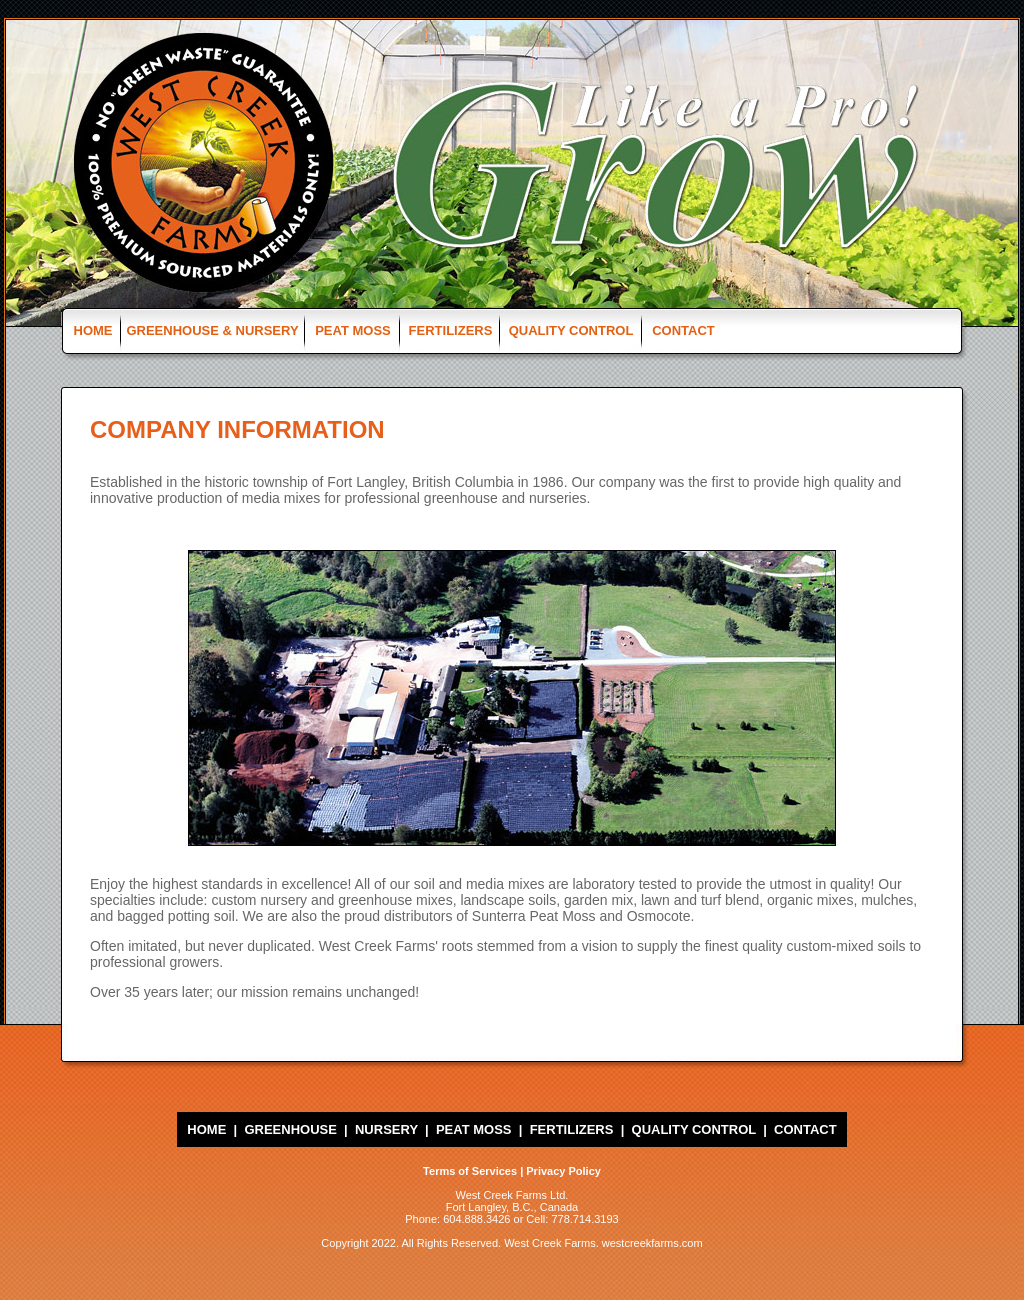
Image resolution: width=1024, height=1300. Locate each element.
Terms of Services (470, 1171)
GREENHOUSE (290, 1129)
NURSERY (386, 1129)
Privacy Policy (563, 1171)
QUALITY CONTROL (571, 330)
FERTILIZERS (451, 330)
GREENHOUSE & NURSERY (212, 330)
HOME (93, 330)
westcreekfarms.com (652, 1243)
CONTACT (683, 330)
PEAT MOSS (353, 330)
